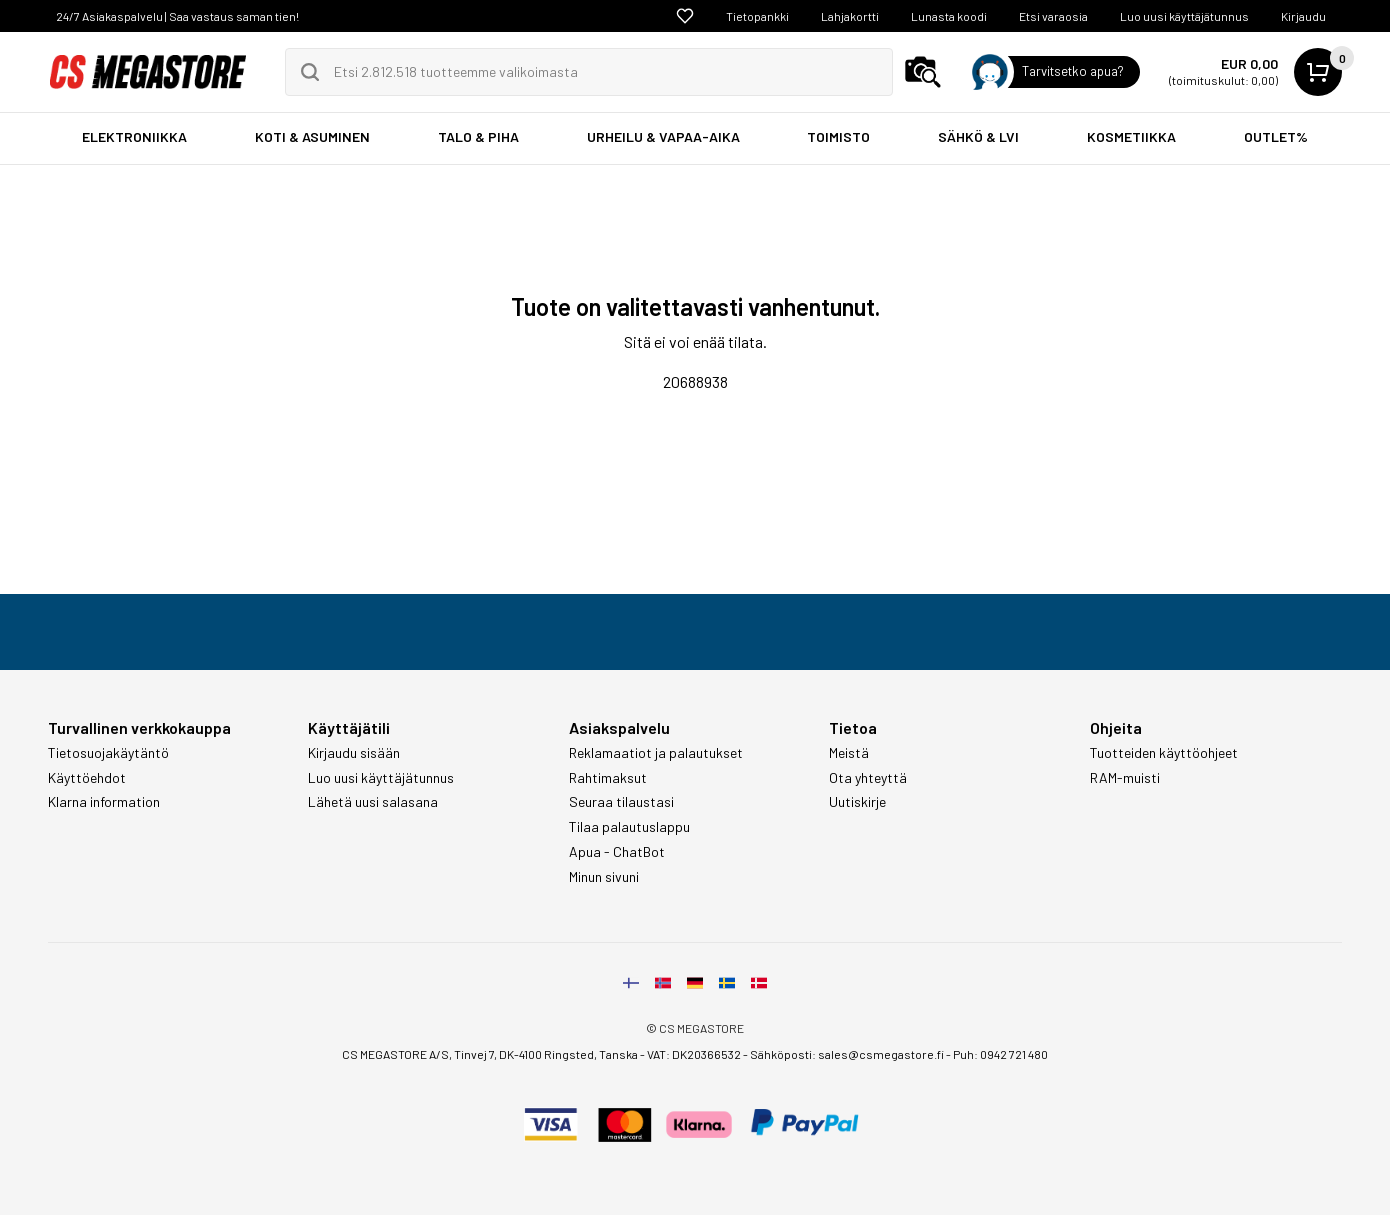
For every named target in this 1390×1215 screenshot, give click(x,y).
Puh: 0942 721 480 (1000, 1054)
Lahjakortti (850, 16)
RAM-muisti (1125, 778)
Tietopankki (757, 16)
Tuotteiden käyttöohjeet (1164, 753)
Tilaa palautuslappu (629, 827)
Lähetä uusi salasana (373, 802)
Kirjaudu (1303, 16)
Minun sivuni (604, 877)
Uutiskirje (857, 802)
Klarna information (104, 802)
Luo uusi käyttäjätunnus (1184, 16)
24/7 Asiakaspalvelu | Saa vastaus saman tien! (177, 16)
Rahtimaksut (608, 778)
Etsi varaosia (1053, 16)
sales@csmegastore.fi (881, 1054)
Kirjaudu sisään (354, 753)
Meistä (849, 753)
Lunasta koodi (949, 16)
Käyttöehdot (87, 778)
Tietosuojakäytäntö (108, 753)
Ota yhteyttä (868, 778)
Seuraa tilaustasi (621, 802)
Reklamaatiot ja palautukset (656, 753)
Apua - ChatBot (617, 852)
